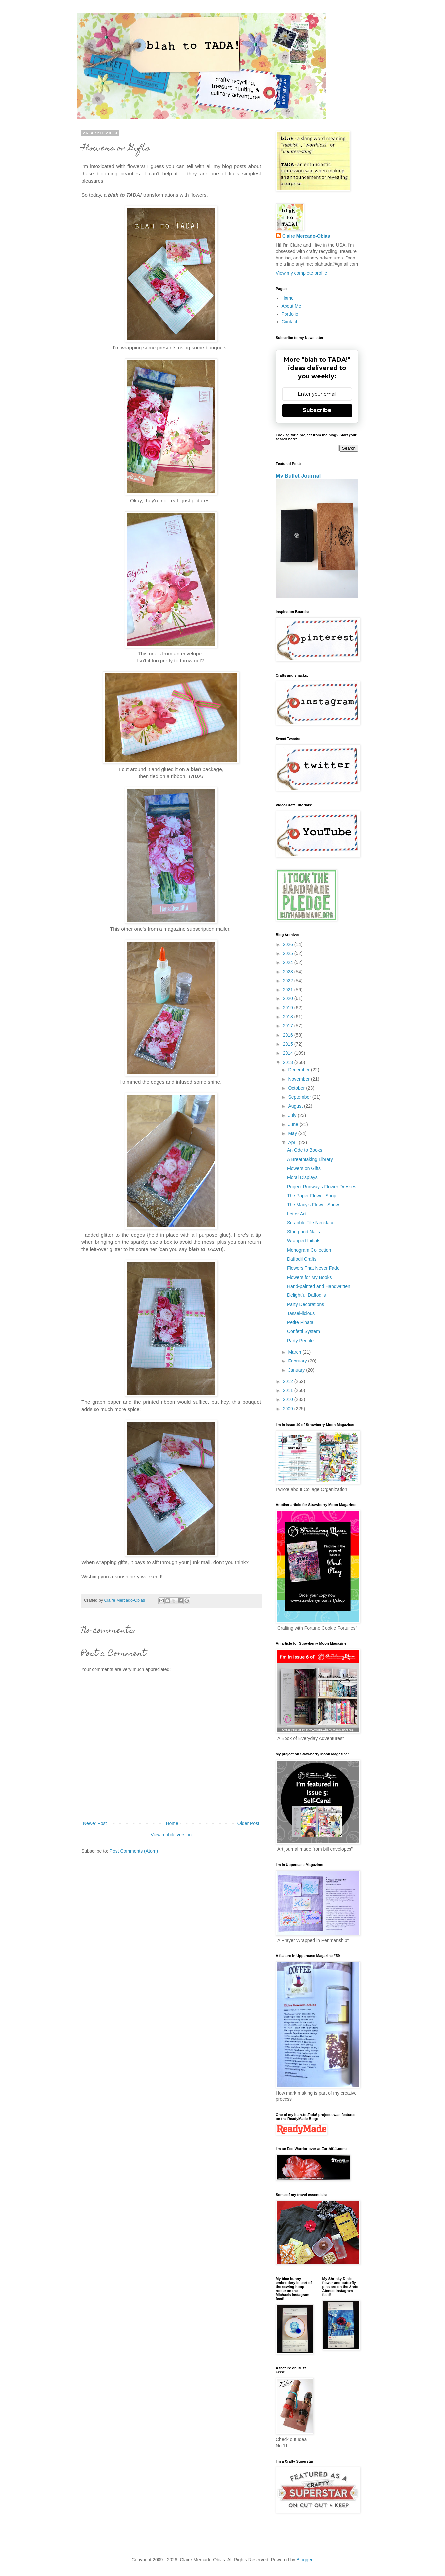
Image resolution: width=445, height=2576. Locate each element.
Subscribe (317, 410)
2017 (288, 1025)
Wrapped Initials (303, 1240)
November (299, 1079)
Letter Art (296, 1213)
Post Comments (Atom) (134, 1851)
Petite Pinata (300, 1322)
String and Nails (303, 1231)
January (297, 1370)
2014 (288, 1053)
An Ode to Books (304, 1150)
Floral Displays (302, 1177)
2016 (288, 1035)
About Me (291, 306)
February (298, 1360)
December (299, 1069)
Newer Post (95, 1823)
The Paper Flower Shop (311, 1195)
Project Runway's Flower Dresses (321, 1186)
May (293, 1133)
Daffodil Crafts (301, 1259)
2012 (288, 1381)
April (293, 1142)
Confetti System (303, 1331)
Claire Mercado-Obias (306, 236)
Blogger (304, 2559)
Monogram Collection (309, 1250)
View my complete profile (301, 273)
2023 (288, 971)
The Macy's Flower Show (313, 1204)
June (293, 1124)
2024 (288, 962)
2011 (288, 1390)
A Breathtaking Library (310, 1159)
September (300, 1097)
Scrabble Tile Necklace (310, 1222)
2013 (288, 1062)
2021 (288, 989)
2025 (288, 953)
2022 (288, 980)
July (293, 1115)
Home (172, 1823)
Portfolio (290, 314)
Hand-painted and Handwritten (318, 1286)
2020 (288, 998)
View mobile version (171, 1834)
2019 (288, 1007)
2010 (288, 1399)
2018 (288, 1016)
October (297, 1088)
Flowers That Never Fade (313, 1268)
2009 (288, 1408)
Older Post (248, 1823)
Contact (289, 321)
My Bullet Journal (298, 475)
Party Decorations (305, 1304)
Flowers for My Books (309, 1277)
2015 (288, 1044)
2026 (288, 944)
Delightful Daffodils (306, 1295)
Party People (300, 1340)
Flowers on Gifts (304, 1168)
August (296, 1106)
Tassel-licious (301, 1313)
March (295, 1352)
